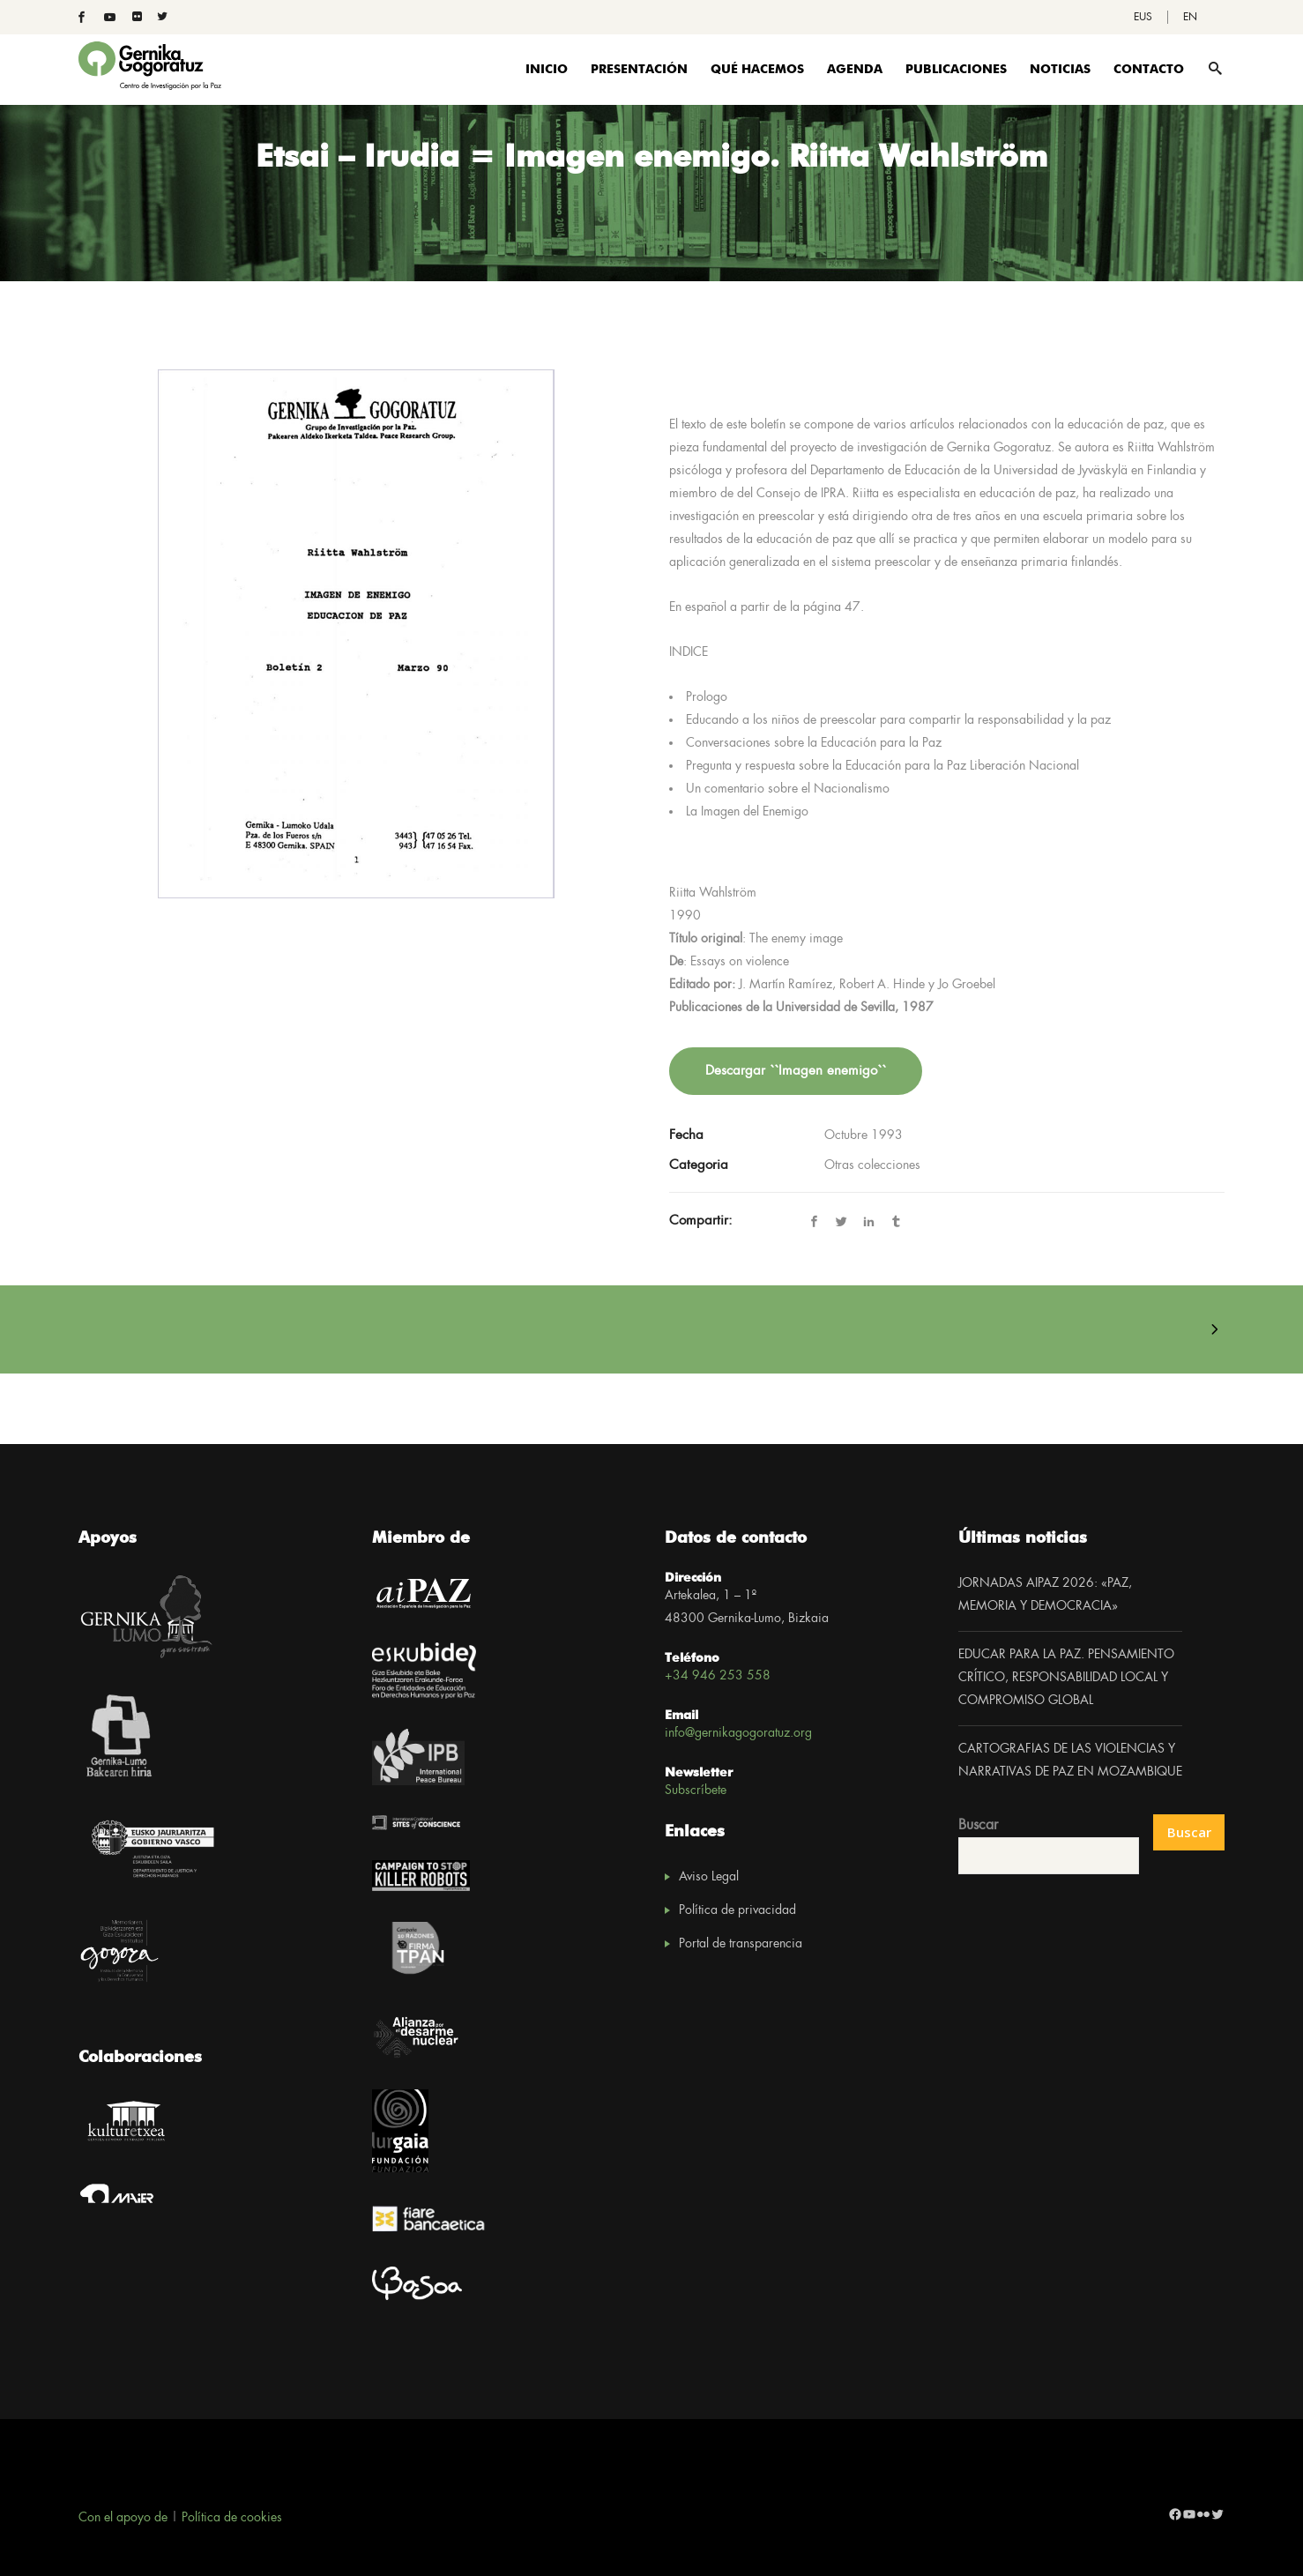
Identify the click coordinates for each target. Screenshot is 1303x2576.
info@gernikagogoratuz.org (738, 1733)
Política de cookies (232, 2518)
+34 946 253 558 (718, 1676)
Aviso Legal (709, 1877)
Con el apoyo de (123, 2518)
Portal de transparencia (740, 1944)
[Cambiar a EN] (1190, 17)
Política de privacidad (737, 1910)
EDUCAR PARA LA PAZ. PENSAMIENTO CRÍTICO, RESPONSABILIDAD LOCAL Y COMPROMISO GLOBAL (1066, 1678)
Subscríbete (695, 1790)
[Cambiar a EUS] (1143, 17)
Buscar (978, 1825)
